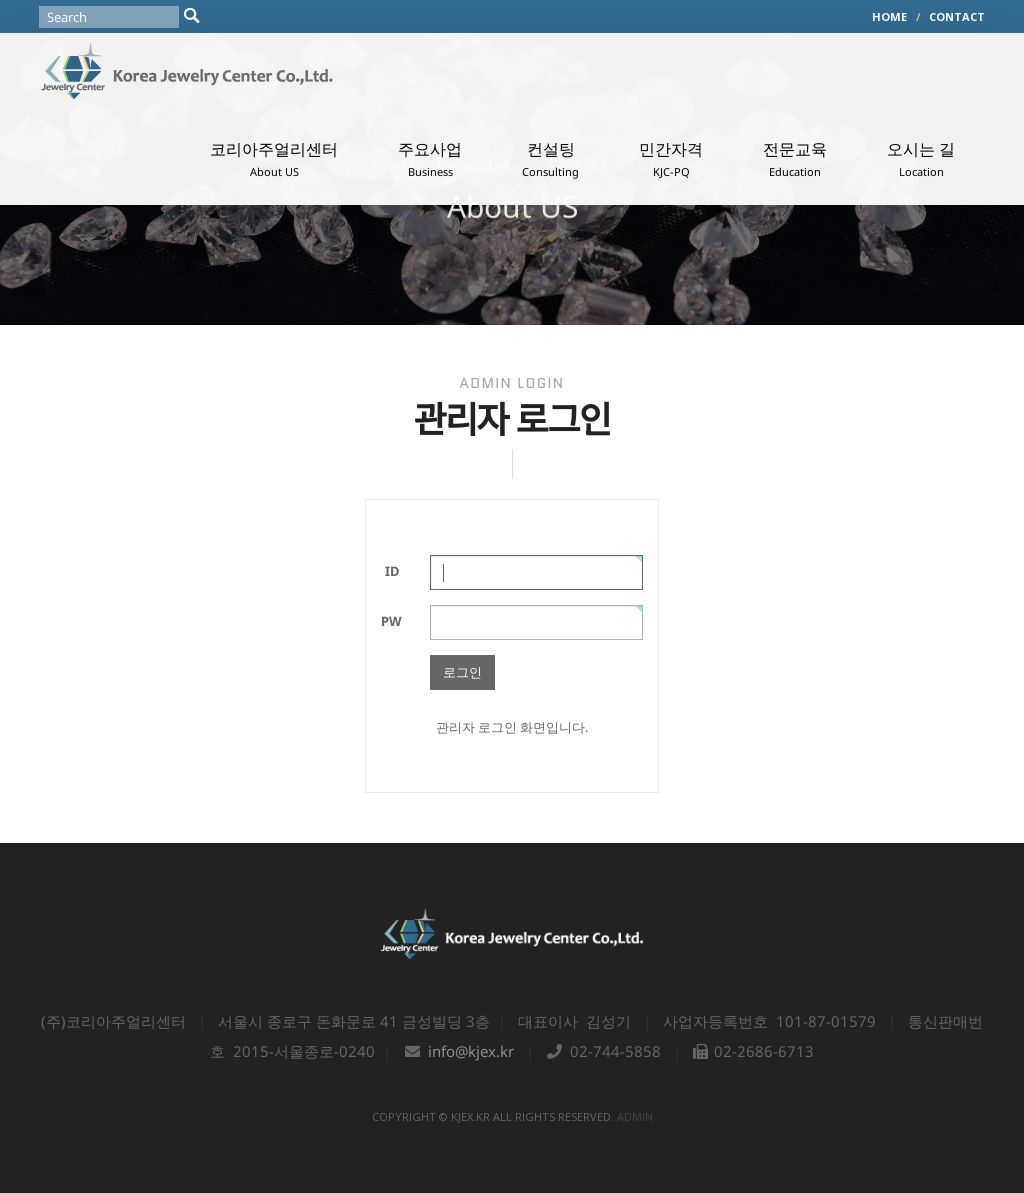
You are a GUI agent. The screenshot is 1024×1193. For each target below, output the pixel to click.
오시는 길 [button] (921, 158)
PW (391, 621)
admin (635, 1116)
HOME (889, 16)
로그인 (462, 672)
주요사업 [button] (430, 158)
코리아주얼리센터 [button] (274, 158)
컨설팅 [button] (550, 158)
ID (392, 571)
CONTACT (957, 16)
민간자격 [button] (671, 158)
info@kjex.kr (471, 1051)
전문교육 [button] (795, 158)
